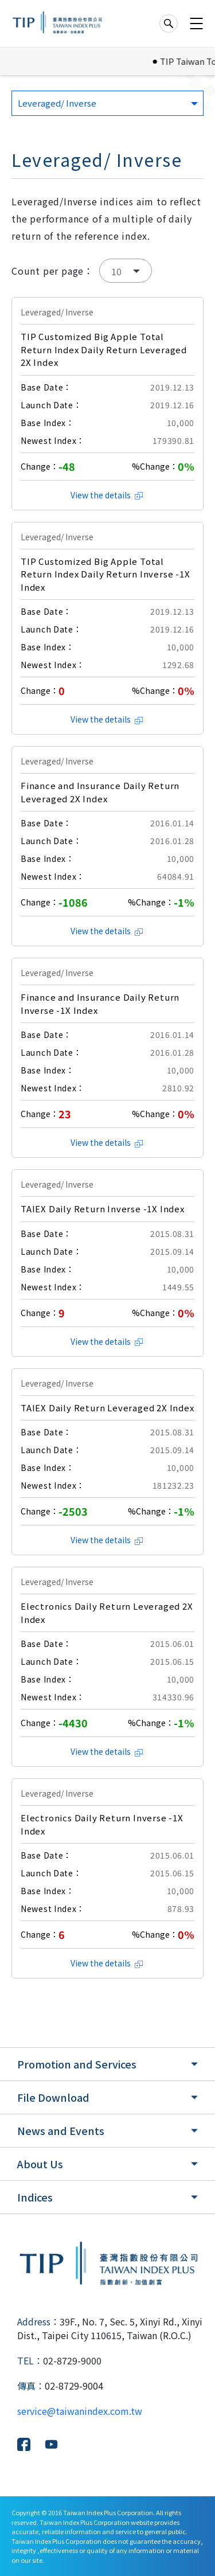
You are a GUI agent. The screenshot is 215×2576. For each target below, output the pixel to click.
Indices (35, 2196)
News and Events (60, 2130)
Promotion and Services (76, 2063)
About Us (40, 2163)
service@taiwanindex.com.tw (79, 2411)
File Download (53, 2097)
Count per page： (52, 271)
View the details (107, 495)
